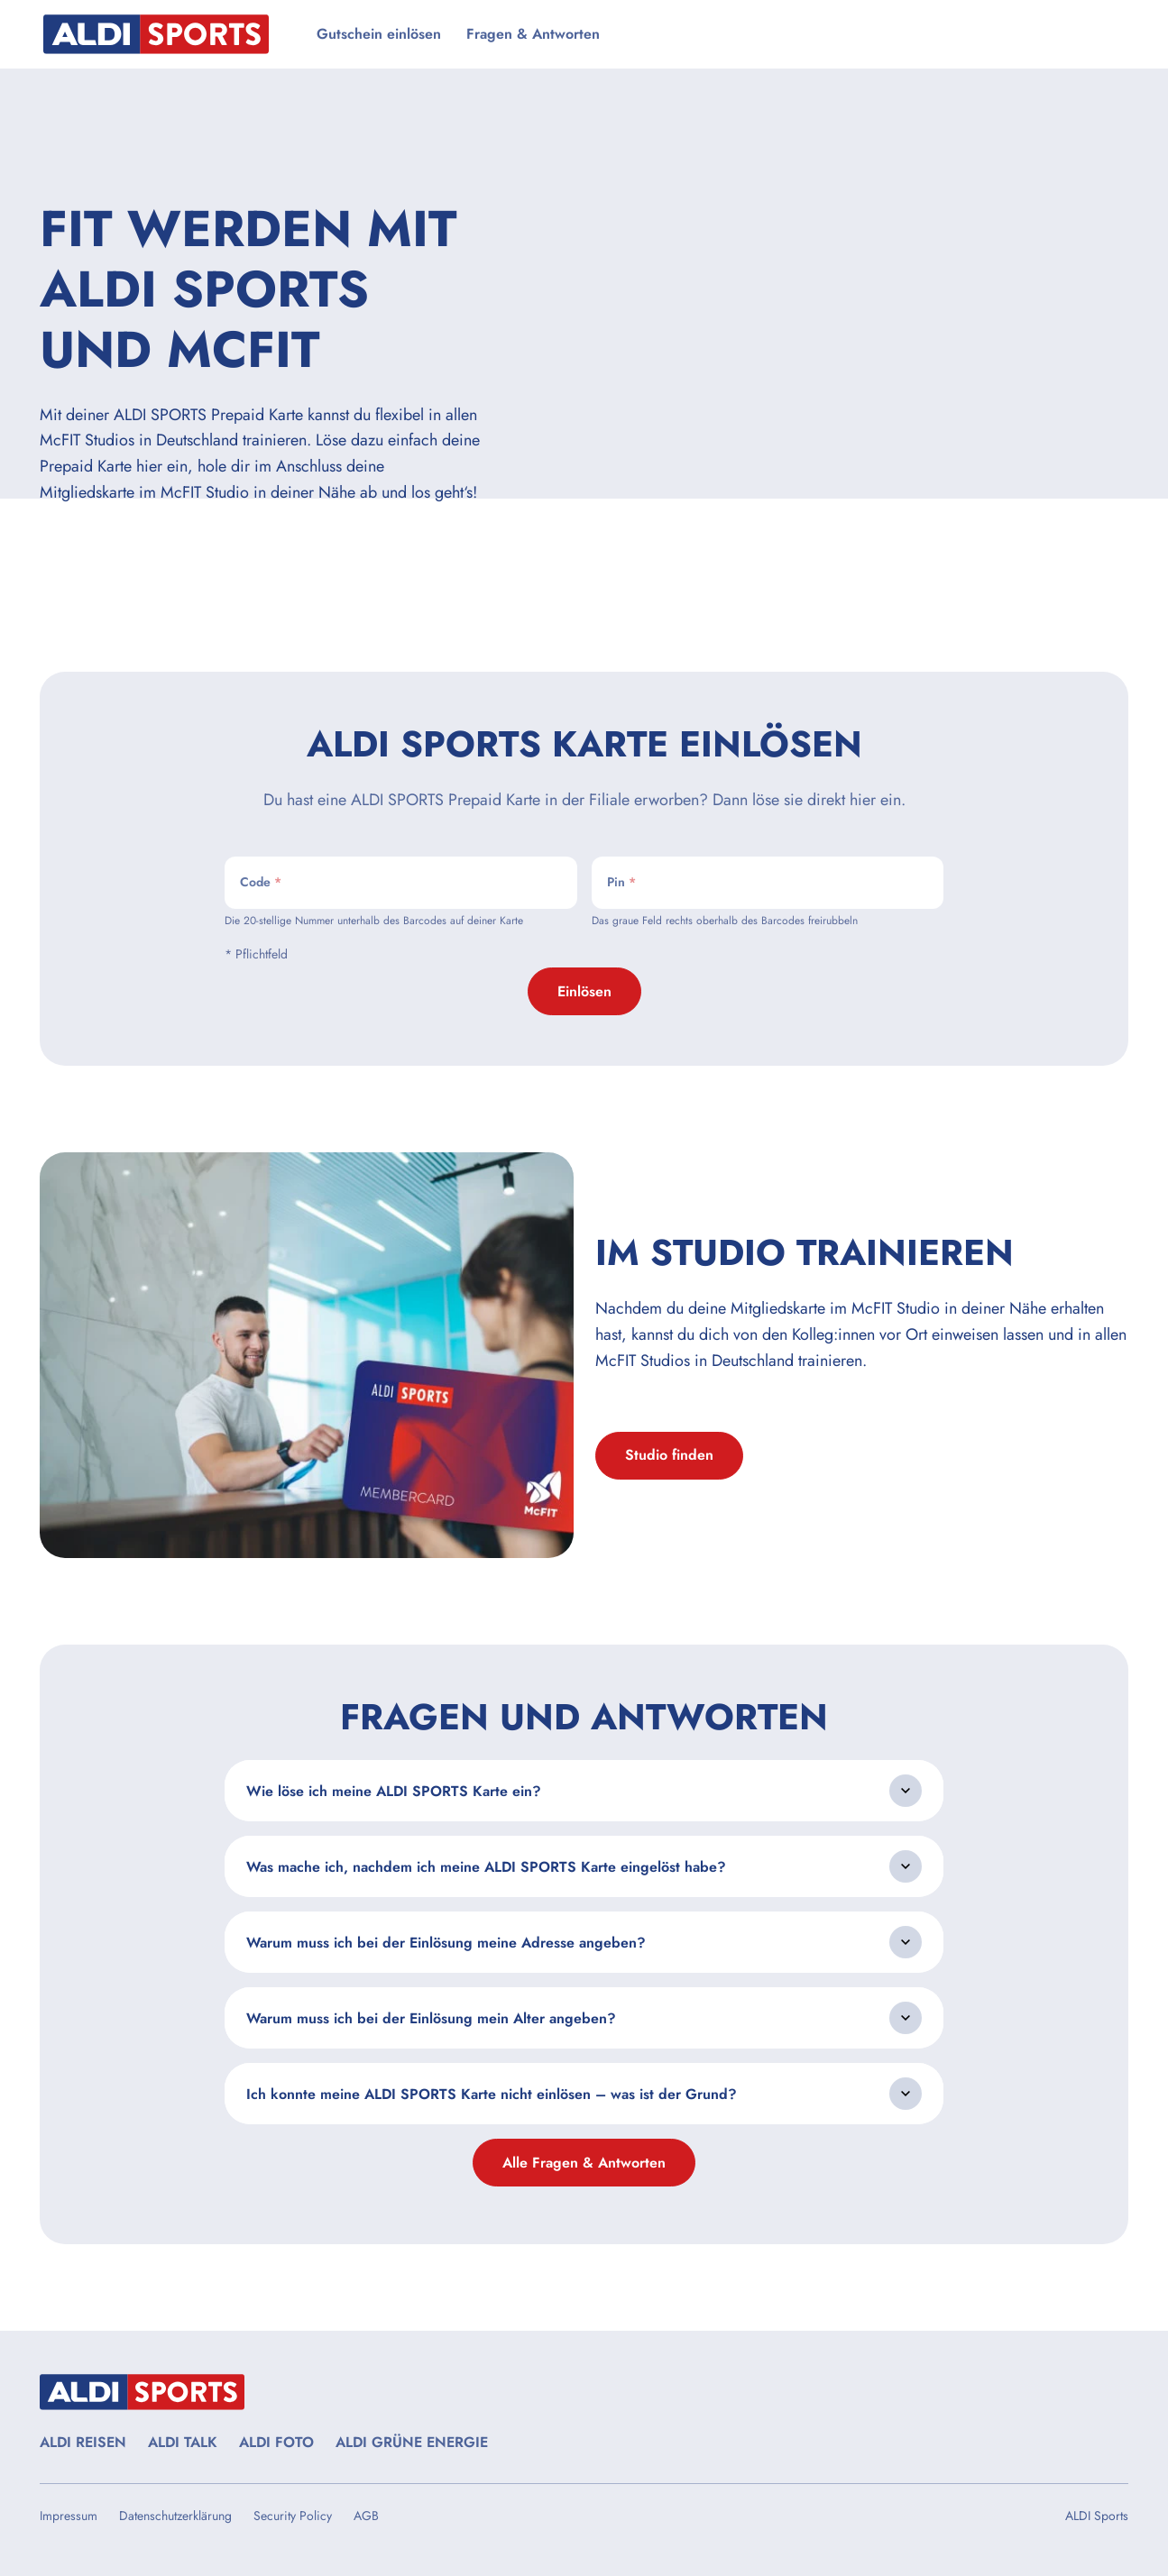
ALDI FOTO (276, 2442)
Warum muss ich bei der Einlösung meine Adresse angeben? (446, 1942)
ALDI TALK (182, 2442)
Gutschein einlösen (379, 33)
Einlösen (584, 991)
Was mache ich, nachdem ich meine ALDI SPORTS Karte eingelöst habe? (486, 1866)
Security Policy (292, 2516)
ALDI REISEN (83, 2442)
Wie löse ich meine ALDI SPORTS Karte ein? (393, 1791)
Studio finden (669, 1454)
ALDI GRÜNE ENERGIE (412, 2442)
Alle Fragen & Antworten (584, 2162)
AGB (366, 2516)
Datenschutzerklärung (175, 2516)
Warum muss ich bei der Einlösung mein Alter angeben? (431, 2018)
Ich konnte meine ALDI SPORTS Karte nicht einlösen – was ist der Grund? (491, 2094)
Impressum (68, 2516)
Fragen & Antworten (533, 33)
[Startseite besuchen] (166, 34)
